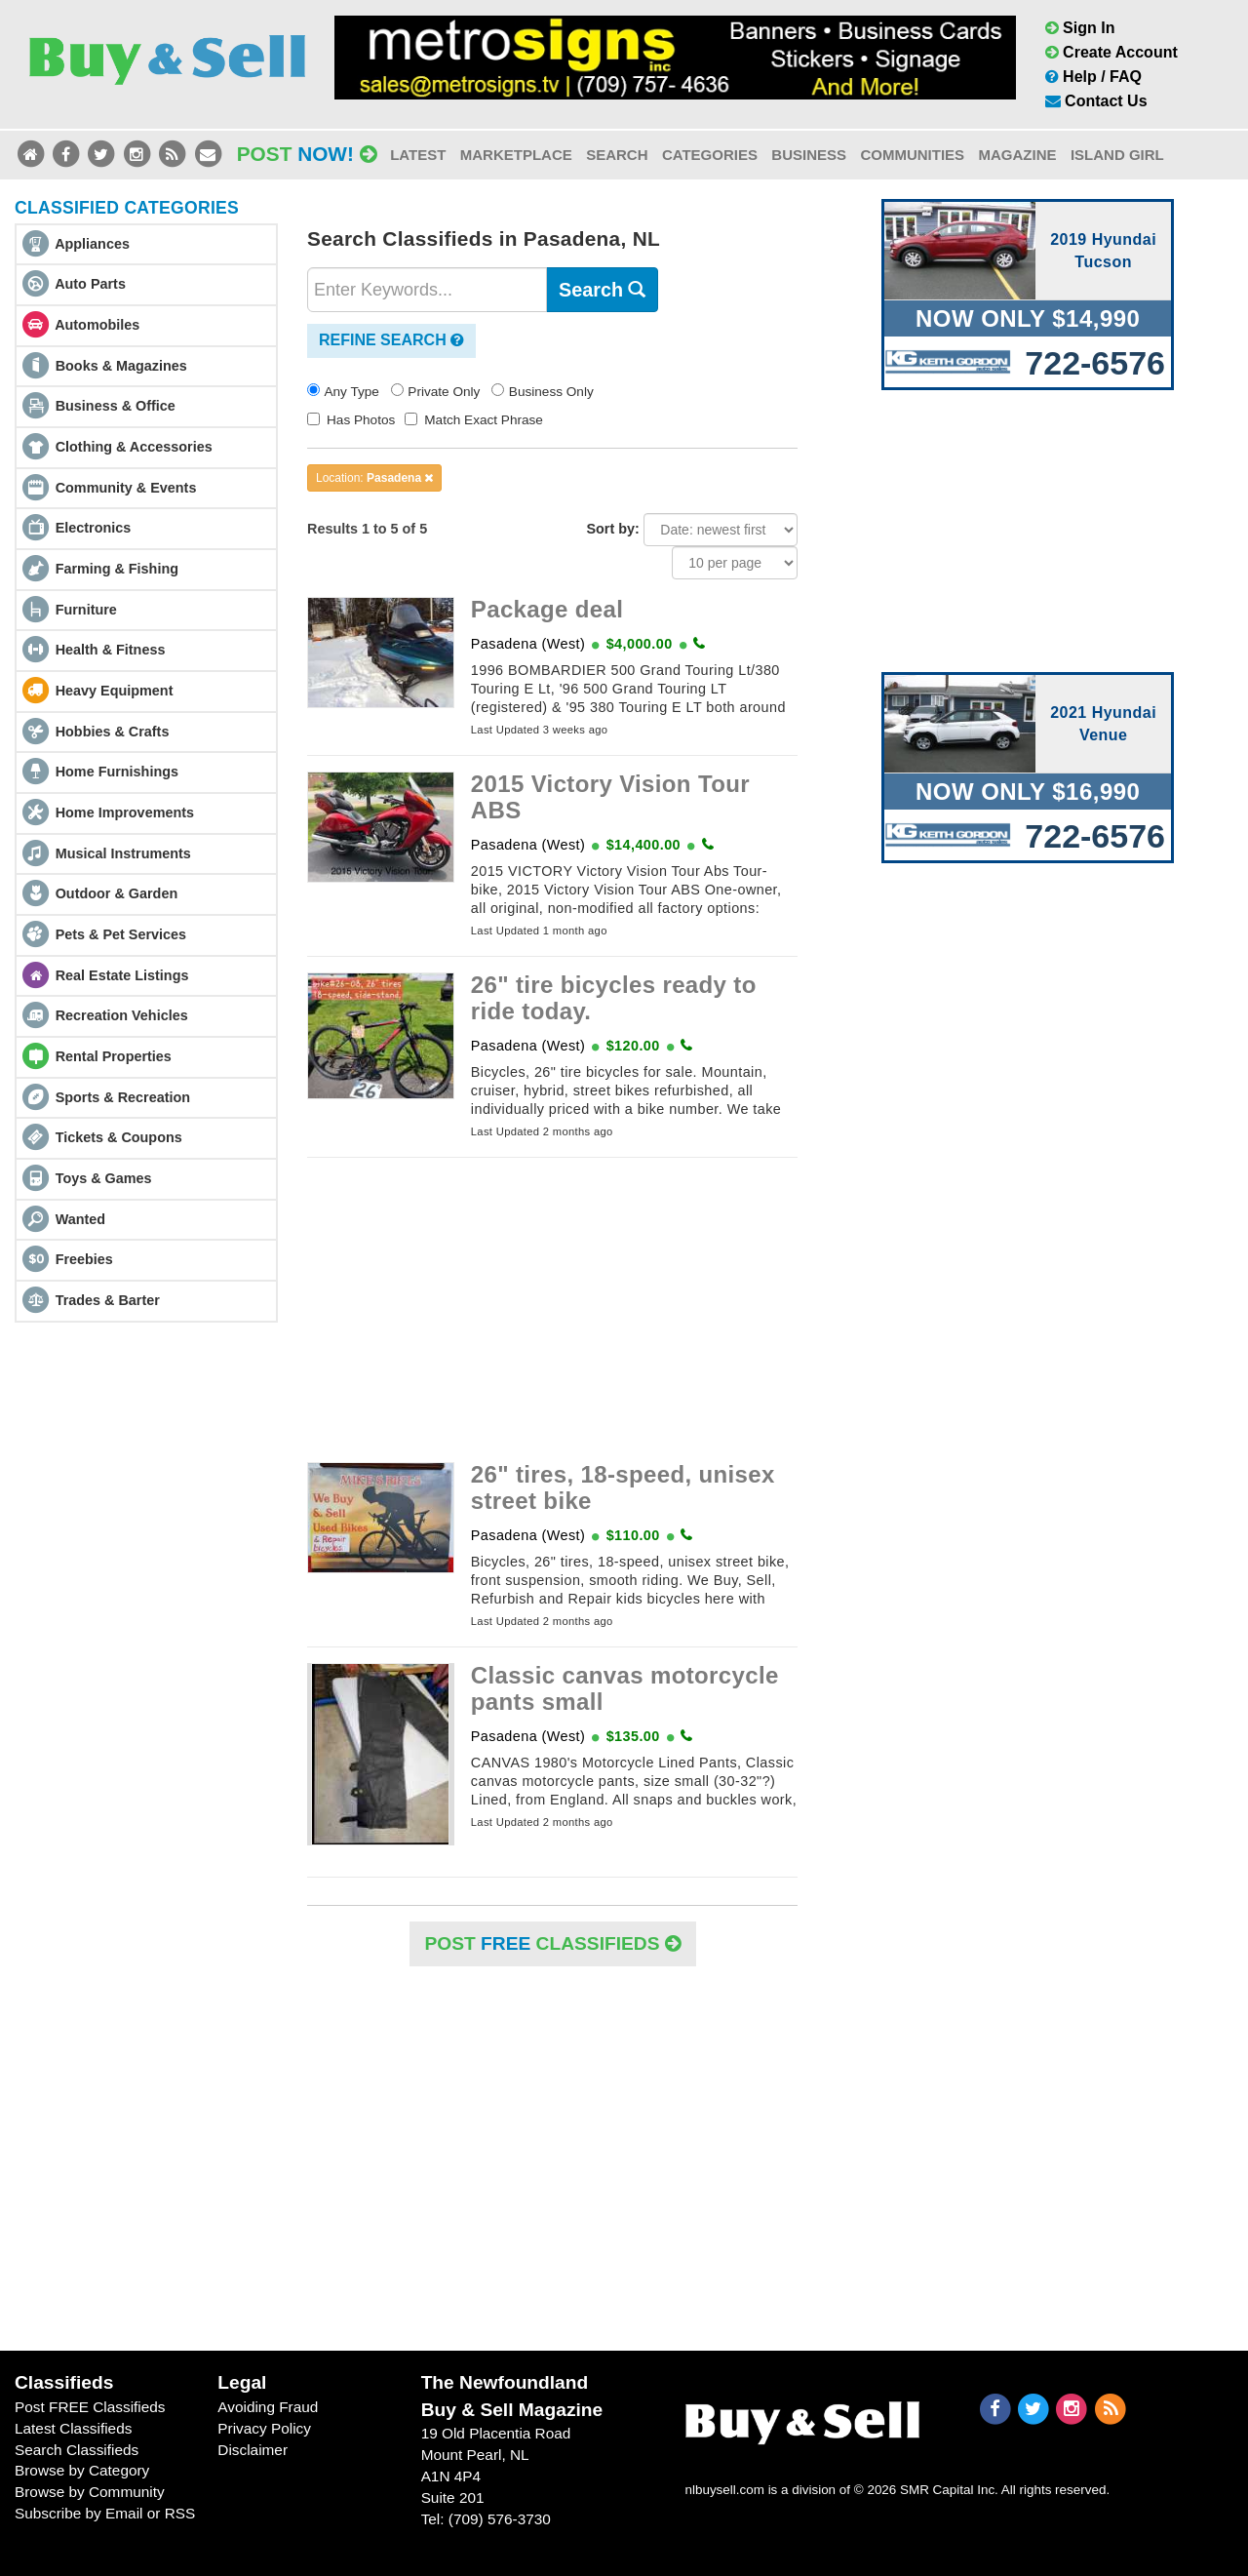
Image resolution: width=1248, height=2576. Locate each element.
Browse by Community (90, 2491)
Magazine (1017, 154)
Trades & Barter (108, 1300)
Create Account (1111, 52)
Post (307, 153)
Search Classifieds (76, 2449)
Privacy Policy (264, 2428)
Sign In (1080, 28)
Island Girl (1117, 154)
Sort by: (612, 528)
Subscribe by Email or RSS (105, 2513)
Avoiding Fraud (267, 2406)
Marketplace (516, 154)
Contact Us (1096, 101)
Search (616, 154)
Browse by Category (82, 2470)
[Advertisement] (552, 1310)
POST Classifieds (553, 1943)
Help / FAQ (1093, 76)
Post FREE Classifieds (90, 2406)
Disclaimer (252, 2449)
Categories (710, 154)
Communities (912, 154)
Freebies (84, 1259)
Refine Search (391, 340)
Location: (374, 478)
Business (808, 154)
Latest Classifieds (73, 2428)
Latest (418, 154)
